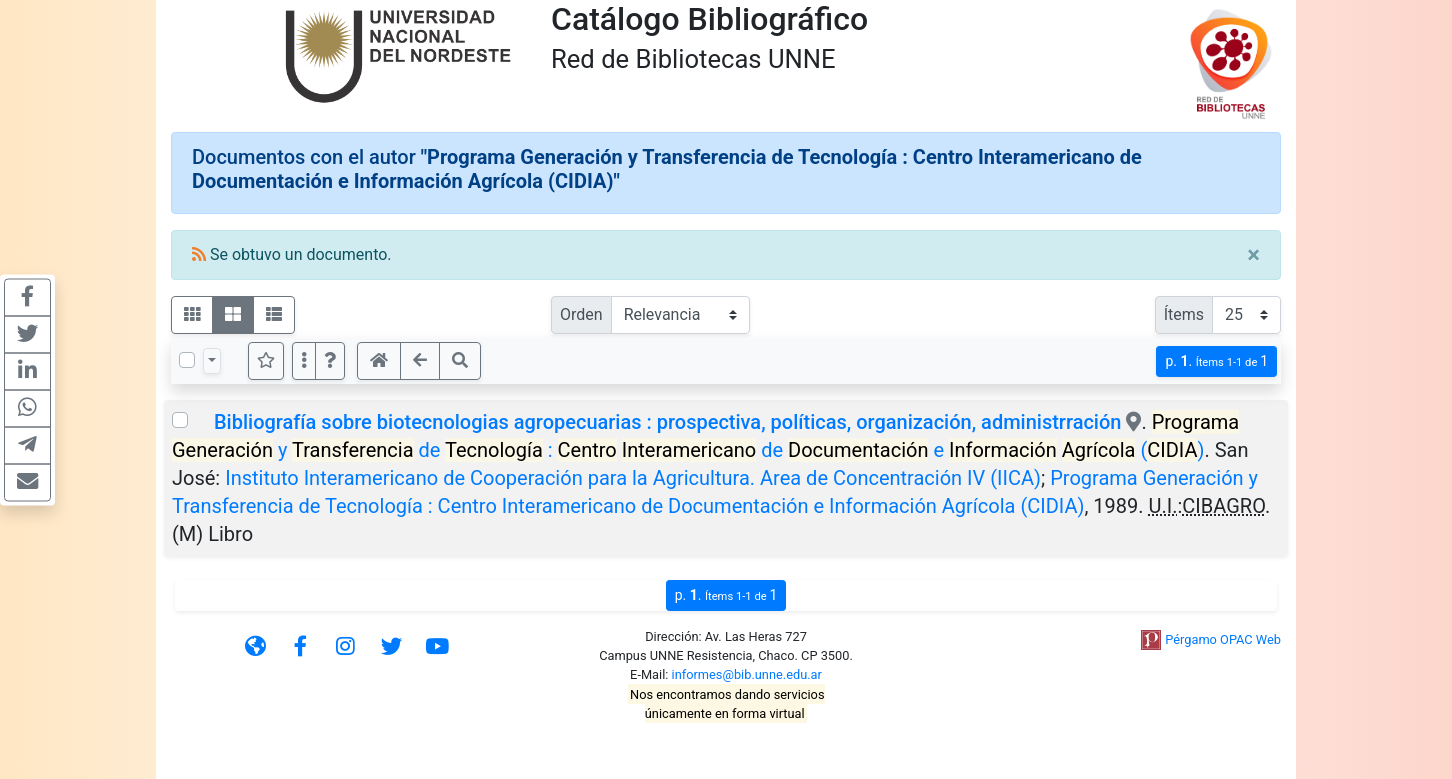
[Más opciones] (304, 361)
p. (1216, 361)
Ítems (1184, 314)
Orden (581, 314)
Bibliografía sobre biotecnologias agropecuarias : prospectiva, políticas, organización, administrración (667, 422)
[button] (330, 361)
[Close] (1253, 255)
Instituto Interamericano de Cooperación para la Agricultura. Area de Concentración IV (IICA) (633, 478)
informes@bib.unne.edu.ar (747, 674)
